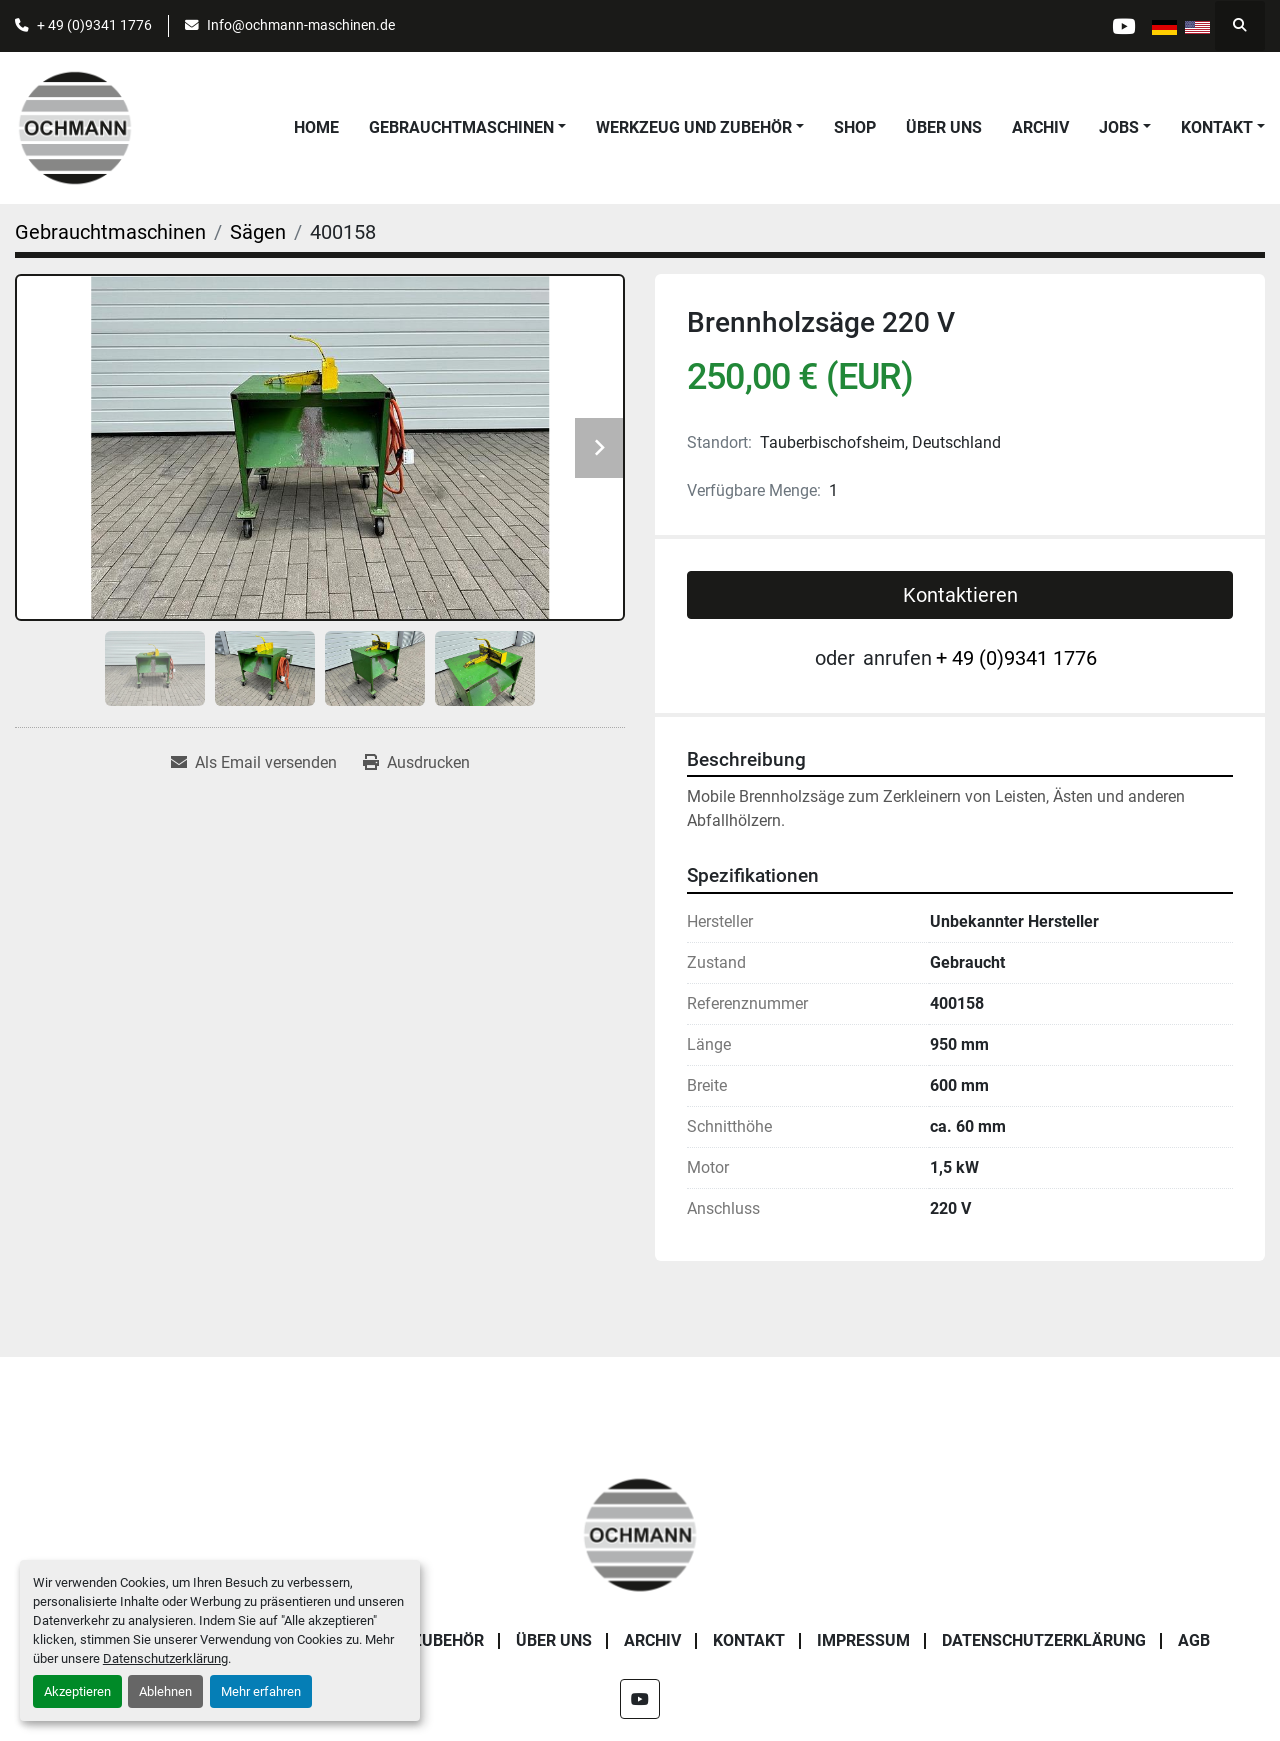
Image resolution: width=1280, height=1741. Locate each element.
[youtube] (1122, 26)
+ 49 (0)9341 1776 (94, 25)
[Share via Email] (254, 763)
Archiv (1040, 127)
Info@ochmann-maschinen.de (301, 25)
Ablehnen (165, 1691)
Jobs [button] (1119, 127)
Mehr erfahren (261, 1691)
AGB (1194, 1640)
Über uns (944, 127)
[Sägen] (258, 232)
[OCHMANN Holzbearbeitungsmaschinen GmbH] (640, 1533)
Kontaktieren (960, 595)
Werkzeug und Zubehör (694, 127)
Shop (855, 127)
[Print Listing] (416, 763)
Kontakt (1217, 127)
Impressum (863, 1640)
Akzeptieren (77, 1691)
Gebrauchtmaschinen (461, 127)
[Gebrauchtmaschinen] (110, 232)
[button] (467, 128)
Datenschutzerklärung (165, 1658)
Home (316, 127)
